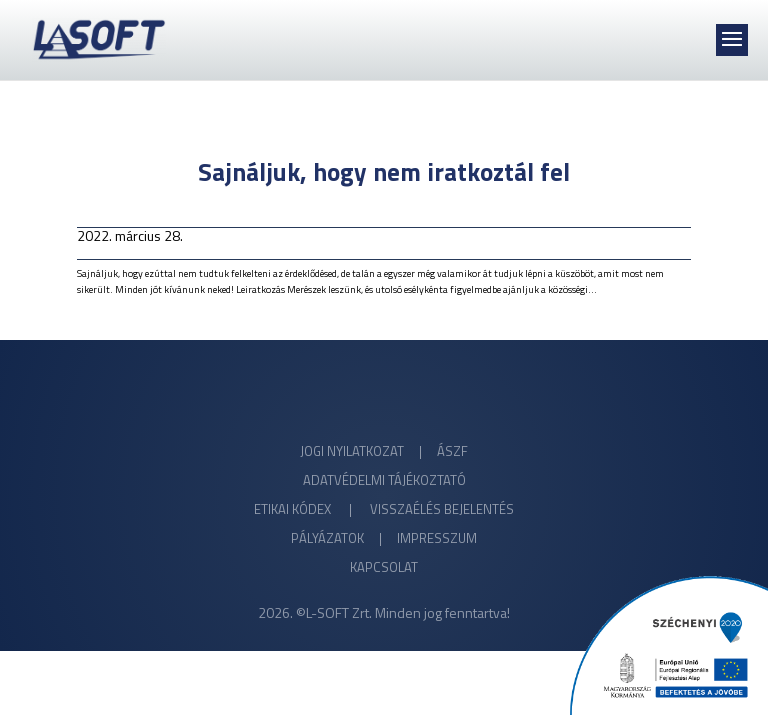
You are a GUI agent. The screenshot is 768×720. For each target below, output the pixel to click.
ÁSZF (452, 451)
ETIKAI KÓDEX (294, 509)
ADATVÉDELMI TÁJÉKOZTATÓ (384, 480)
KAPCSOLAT (384, 567)
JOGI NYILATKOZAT (352, 451)
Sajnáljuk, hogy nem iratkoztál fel (384, 172)
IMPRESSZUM (437, 538)
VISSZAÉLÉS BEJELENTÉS (442, 509)
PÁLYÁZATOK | (344, 538)
